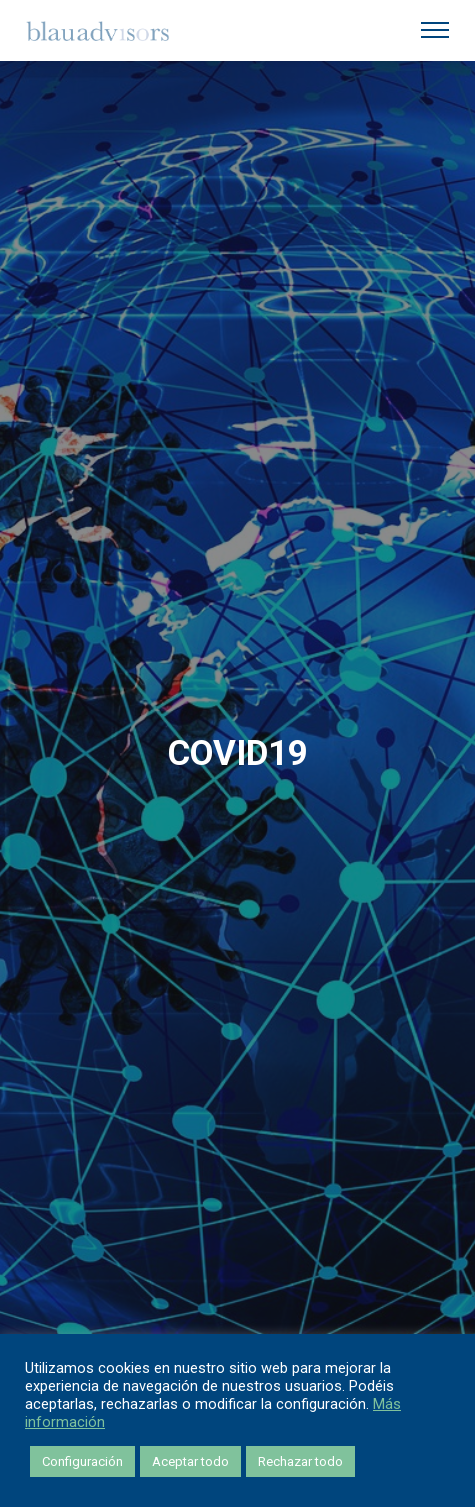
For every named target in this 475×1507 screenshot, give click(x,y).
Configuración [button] (82, 1461)
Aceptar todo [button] (190, 1461)
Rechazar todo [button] (300, 1461)
